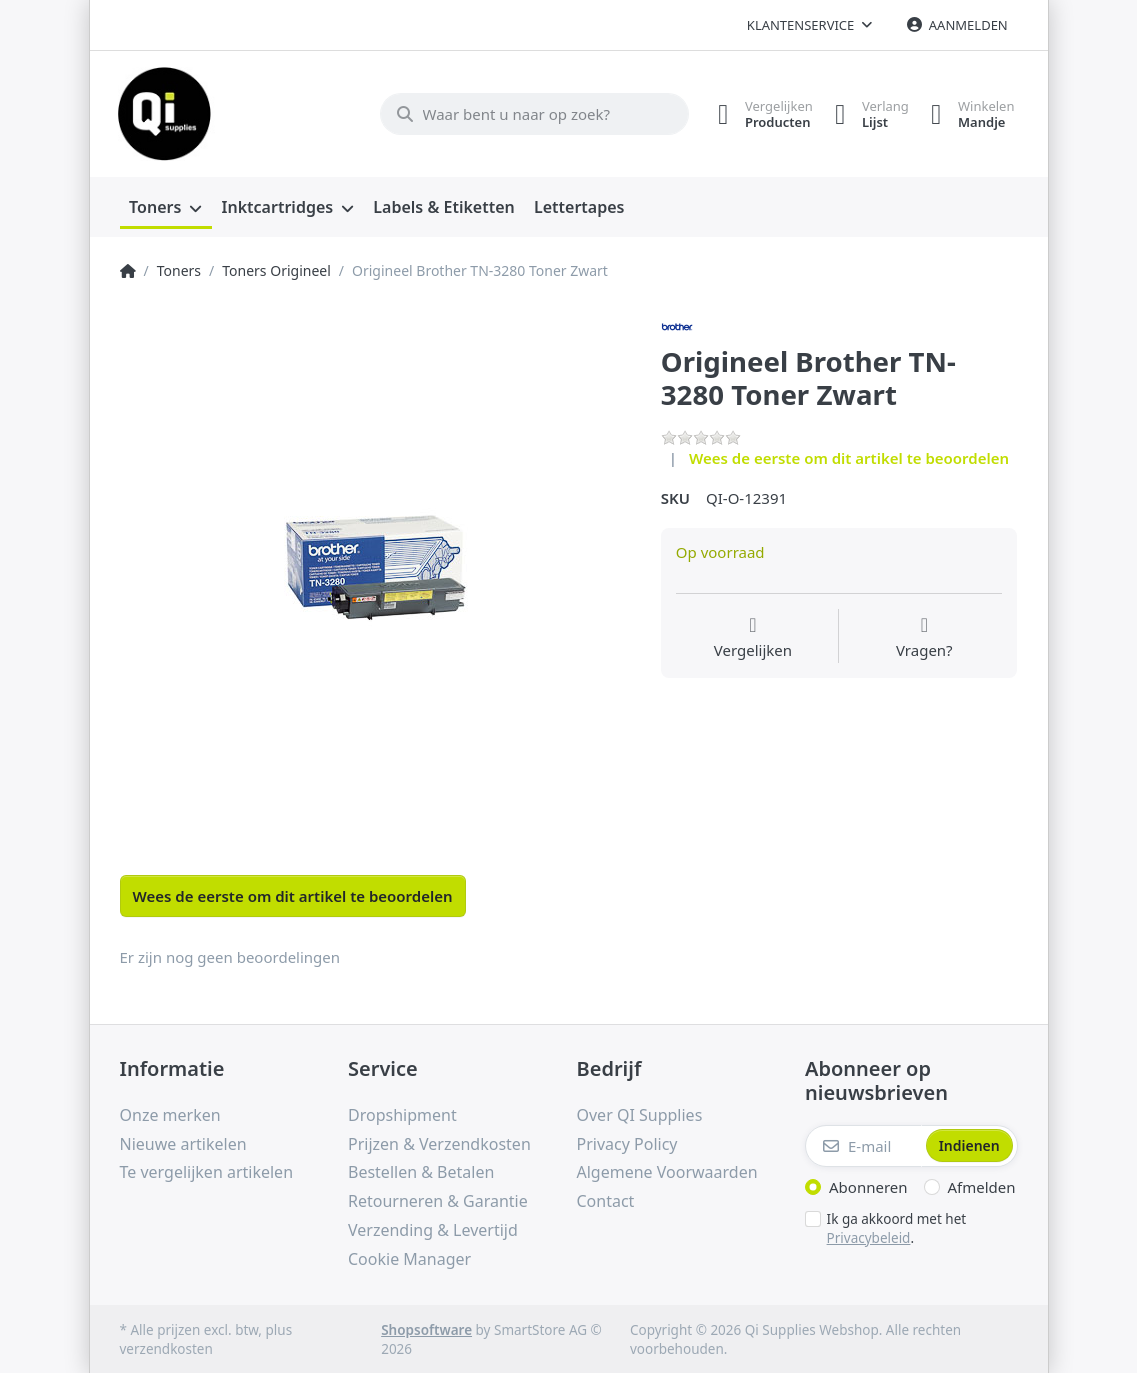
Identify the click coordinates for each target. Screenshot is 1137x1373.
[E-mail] (863, 1144)
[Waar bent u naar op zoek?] (523, 113)
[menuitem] (166, 206)
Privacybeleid (869, 1235)
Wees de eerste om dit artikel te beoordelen (849, 455)
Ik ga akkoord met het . (897, 1226)
